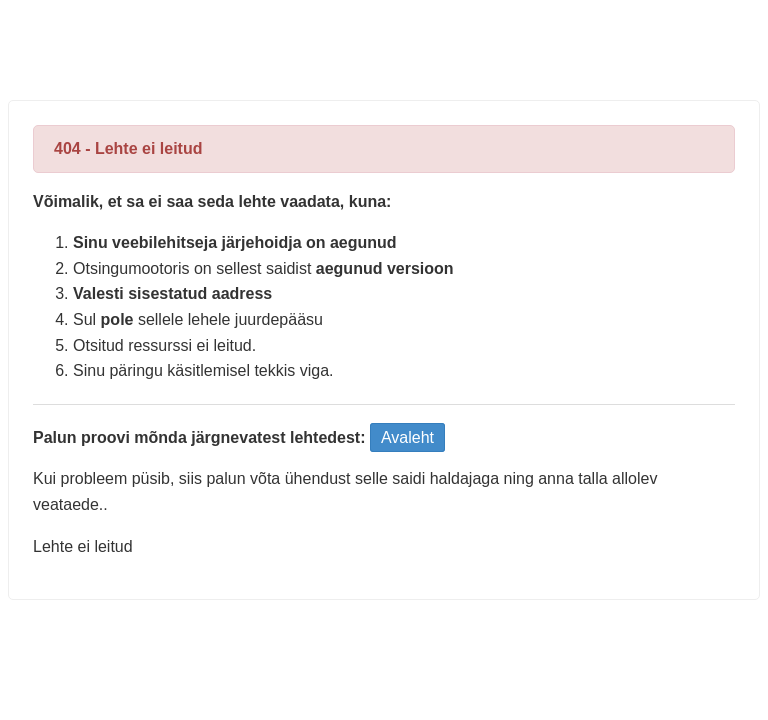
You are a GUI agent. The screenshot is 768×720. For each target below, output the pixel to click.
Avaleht (407, 437)
